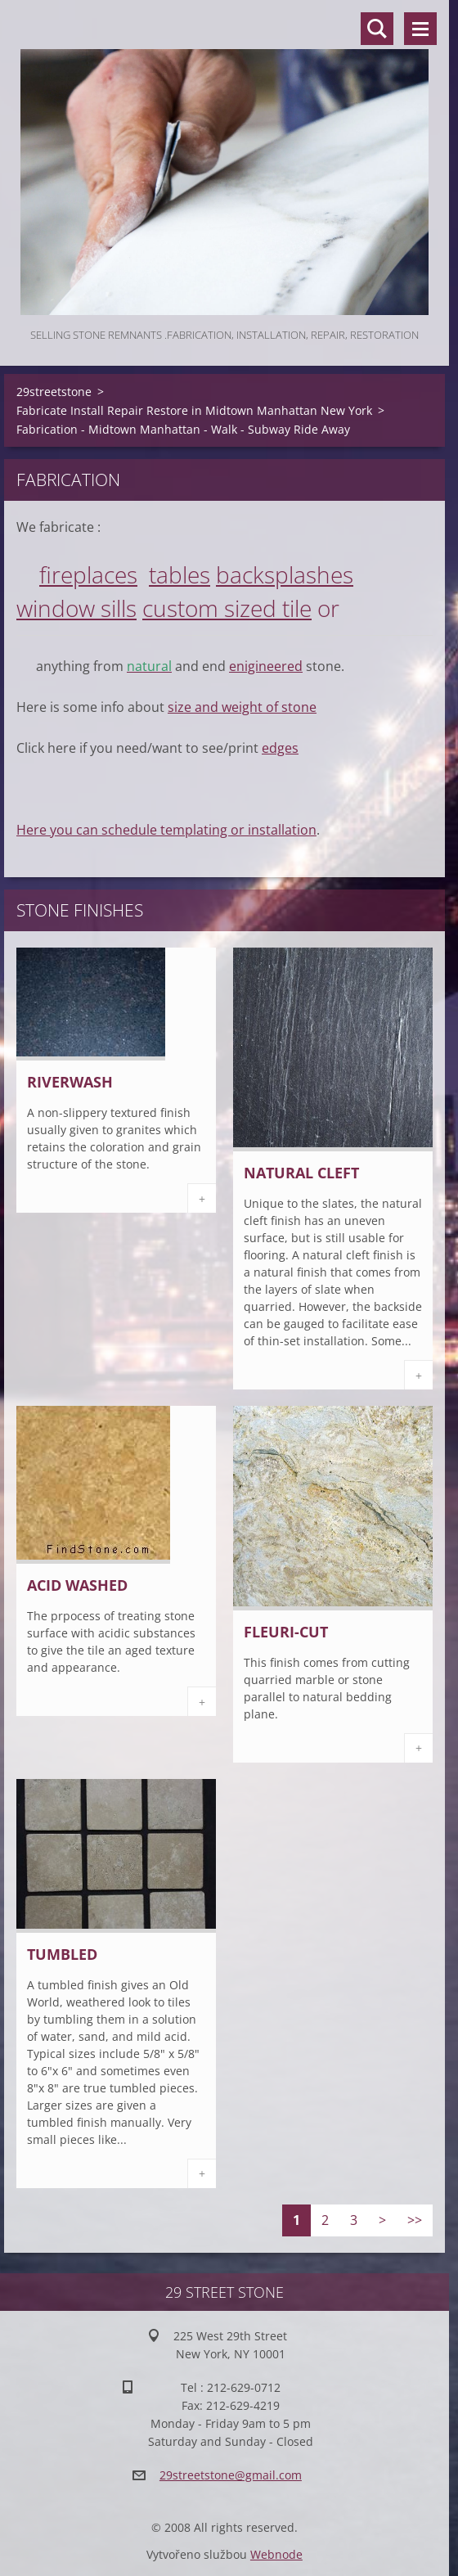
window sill (71, 608)
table (174, 574)
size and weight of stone (242, 707)
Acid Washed (77, 1585)
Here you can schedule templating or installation (166, 830)
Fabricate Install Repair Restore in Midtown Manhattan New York (194, 410)
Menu (420, 28)
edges (280, 748)
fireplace (83, 574)
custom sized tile (227, 608)
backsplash (273, 574)
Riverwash (70, 1082)
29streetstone (54, 391)
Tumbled (62, 1954)
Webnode (276, 2554)
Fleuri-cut (286, 1632)
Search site (377, 28)
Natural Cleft (301, 1172)
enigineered (266, 666)
